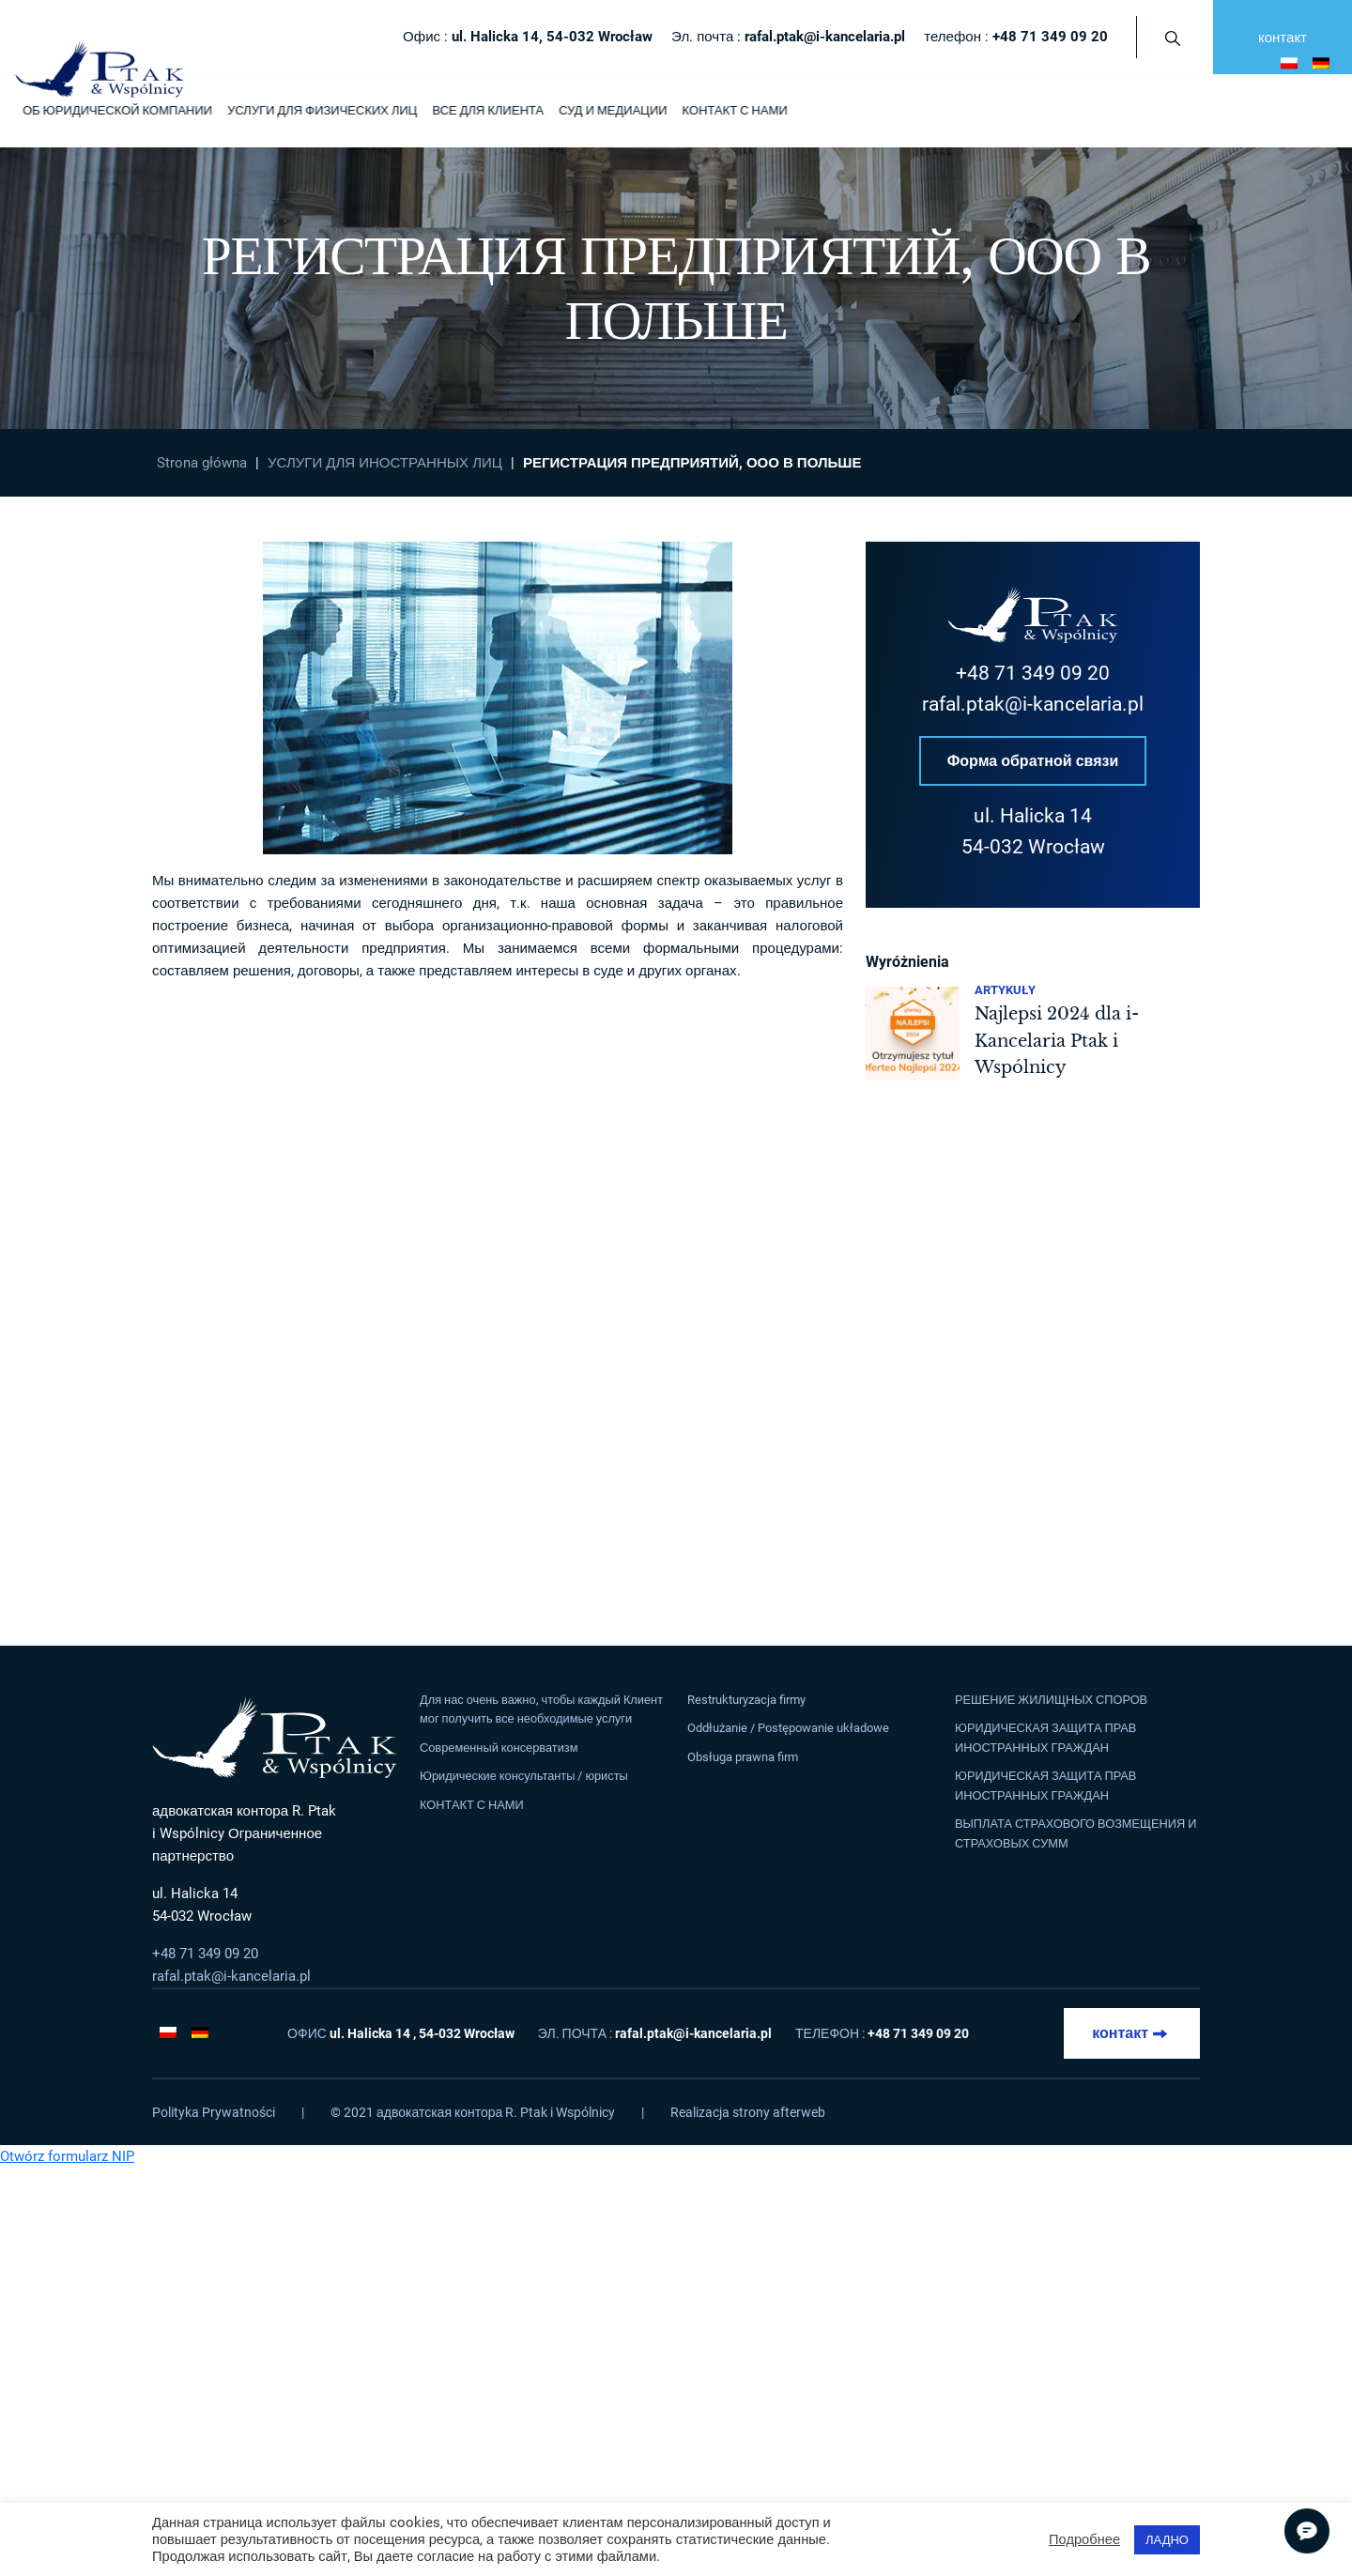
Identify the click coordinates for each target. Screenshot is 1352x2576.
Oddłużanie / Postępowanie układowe (788, 1728)
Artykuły (1005, 991)
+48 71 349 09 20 (1033, 673)
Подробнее (1084, 2539)
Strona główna (202, 462)
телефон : (1016, 36)
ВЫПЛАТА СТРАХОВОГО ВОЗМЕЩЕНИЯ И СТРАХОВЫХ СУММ (1075, 1833)
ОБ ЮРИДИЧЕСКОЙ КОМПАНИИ (117, 110)
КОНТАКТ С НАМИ (734, 110)
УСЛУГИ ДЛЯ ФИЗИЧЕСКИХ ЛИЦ (322, 110)
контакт (1282, 37)
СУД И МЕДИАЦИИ (613, 110)
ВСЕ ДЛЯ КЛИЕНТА (488, 110)
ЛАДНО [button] (1167, 2540)
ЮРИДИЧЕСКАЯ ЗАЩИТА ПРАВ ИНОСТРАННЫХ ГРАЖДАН (1045, 1737)
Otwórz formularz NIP (67, 2156)
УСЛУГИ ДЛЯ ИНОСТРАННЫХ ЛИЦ (385, 462)
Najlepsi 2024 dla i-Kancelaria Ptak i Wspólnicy (1057, 1041)
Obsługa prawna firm (742, 1757)
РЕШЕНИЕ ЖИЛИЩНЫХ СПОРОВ (1051, 1700)
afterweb (799, 2112)
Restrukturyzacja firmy (746, 1700)
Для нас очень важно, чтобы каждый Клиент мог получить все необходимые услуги (541, 1709)
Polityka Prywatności (213, 2112)
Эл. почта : (788, 36)
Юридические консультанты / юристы (524, 1776)
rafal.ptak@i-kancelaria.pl (1033, 704)
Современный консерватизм (499, 1747)
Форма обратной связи (1033, 761)
